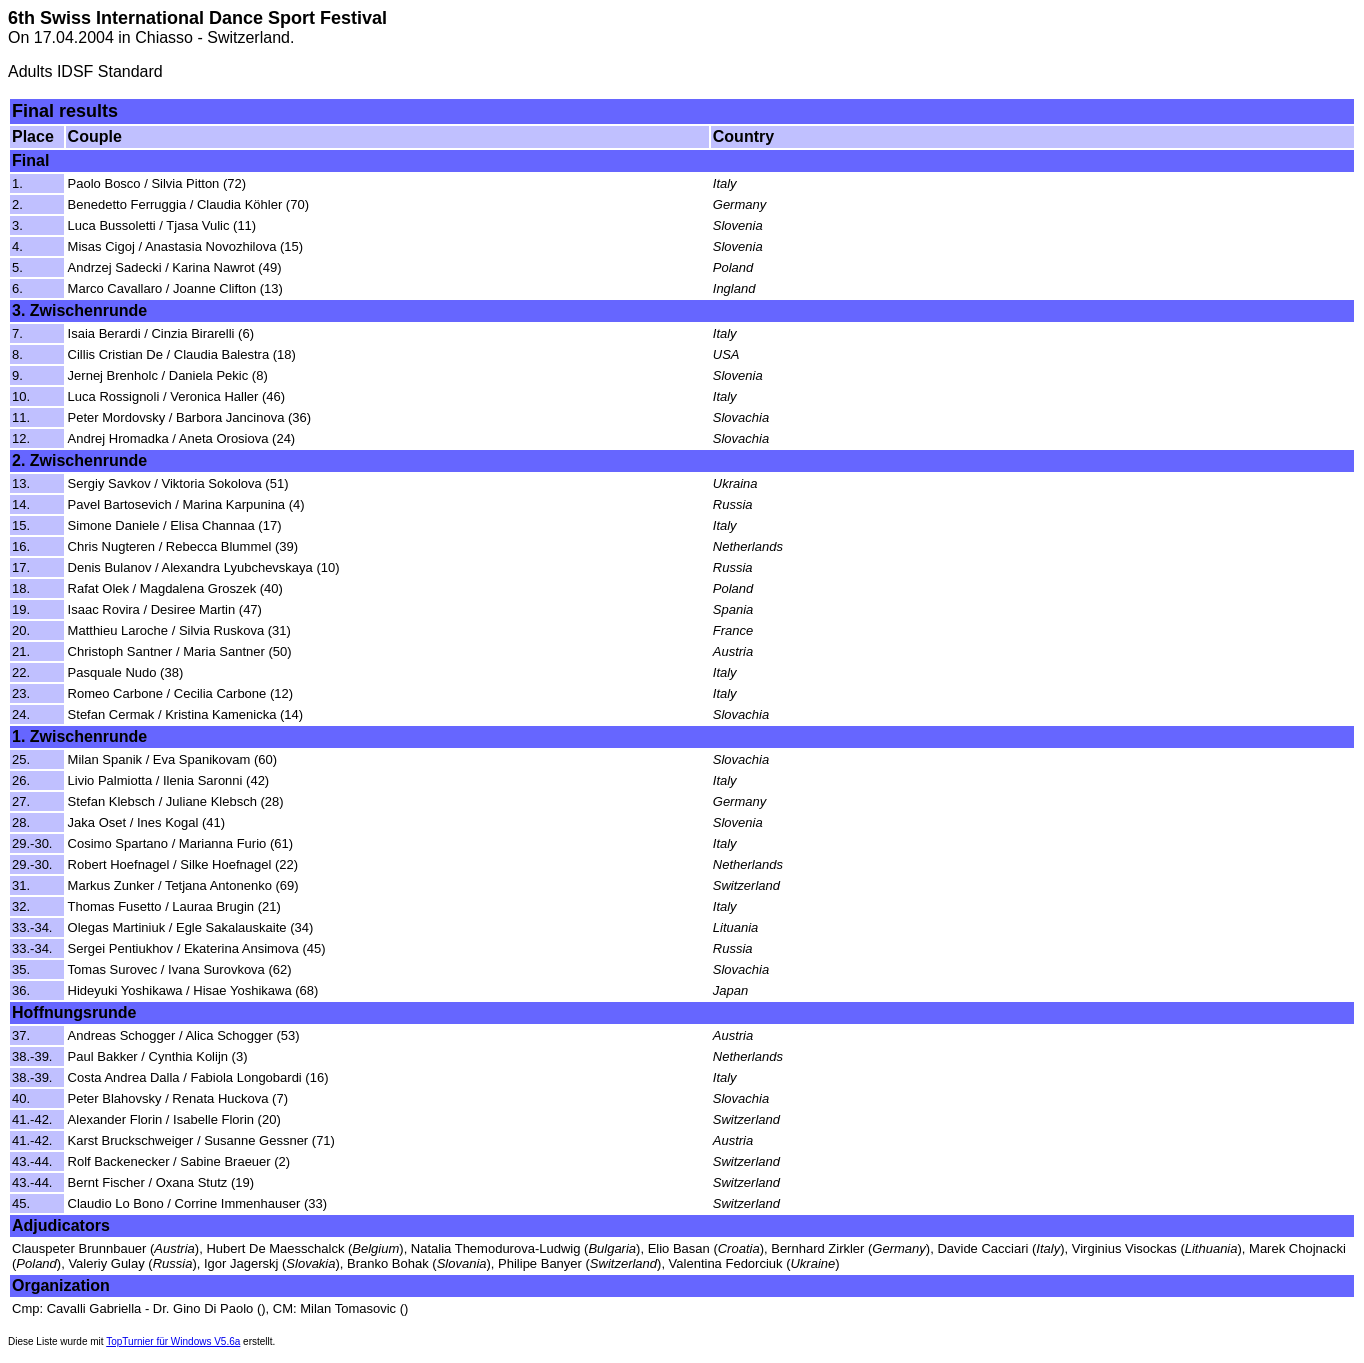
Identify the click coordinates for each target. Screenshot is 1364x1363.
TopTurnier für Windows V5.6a (173, 1341)
